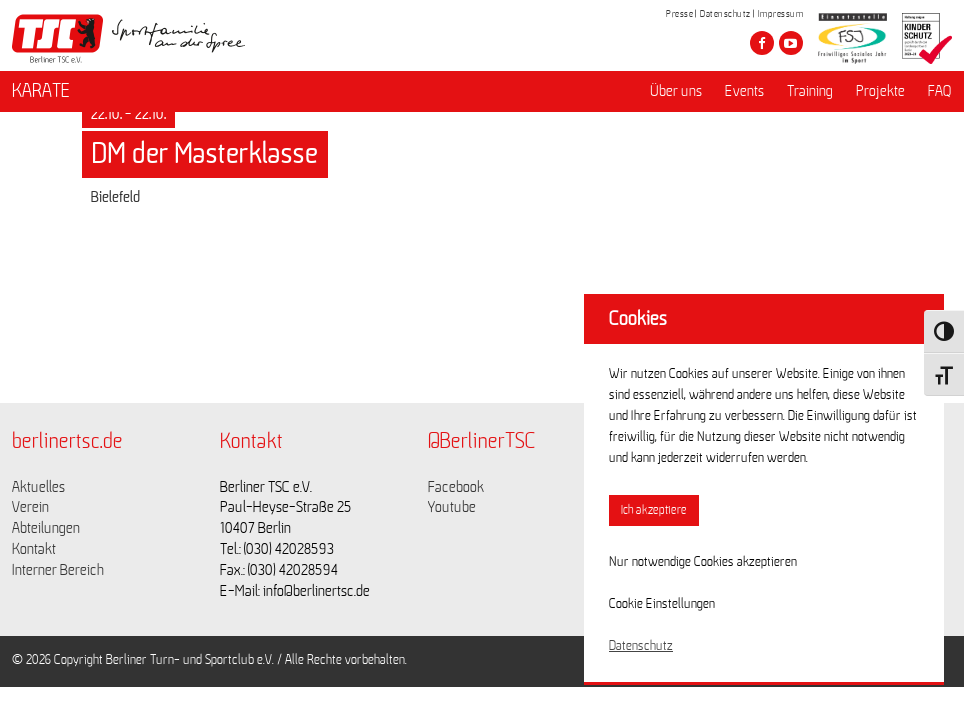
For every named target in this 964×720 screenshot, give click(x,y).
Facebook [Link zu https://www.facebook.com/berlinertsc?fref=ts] (456, 487)
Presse (679, 14)
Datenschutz (725, 14)
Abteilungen (46, 528)
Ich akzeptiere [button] (654, 510)
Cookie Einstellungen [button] (662, 604)
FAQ (940, 91)
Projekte (880, 91)
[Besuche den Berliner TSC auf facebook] (762, 43)
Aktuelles (38, 487)
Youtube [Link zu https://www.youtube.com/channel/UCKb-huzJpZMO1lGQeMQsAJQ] (452, 507)
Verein (30, 507)
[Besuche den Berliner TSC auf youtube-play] (791, 43)
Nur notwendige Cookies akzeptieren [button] (703, 562)
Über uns (676, 91)
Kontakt (34, 549)
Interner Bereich (58, 570)
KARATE (41, 91)
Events (744, 91)
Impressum (781, 14)
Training (810, 91)
